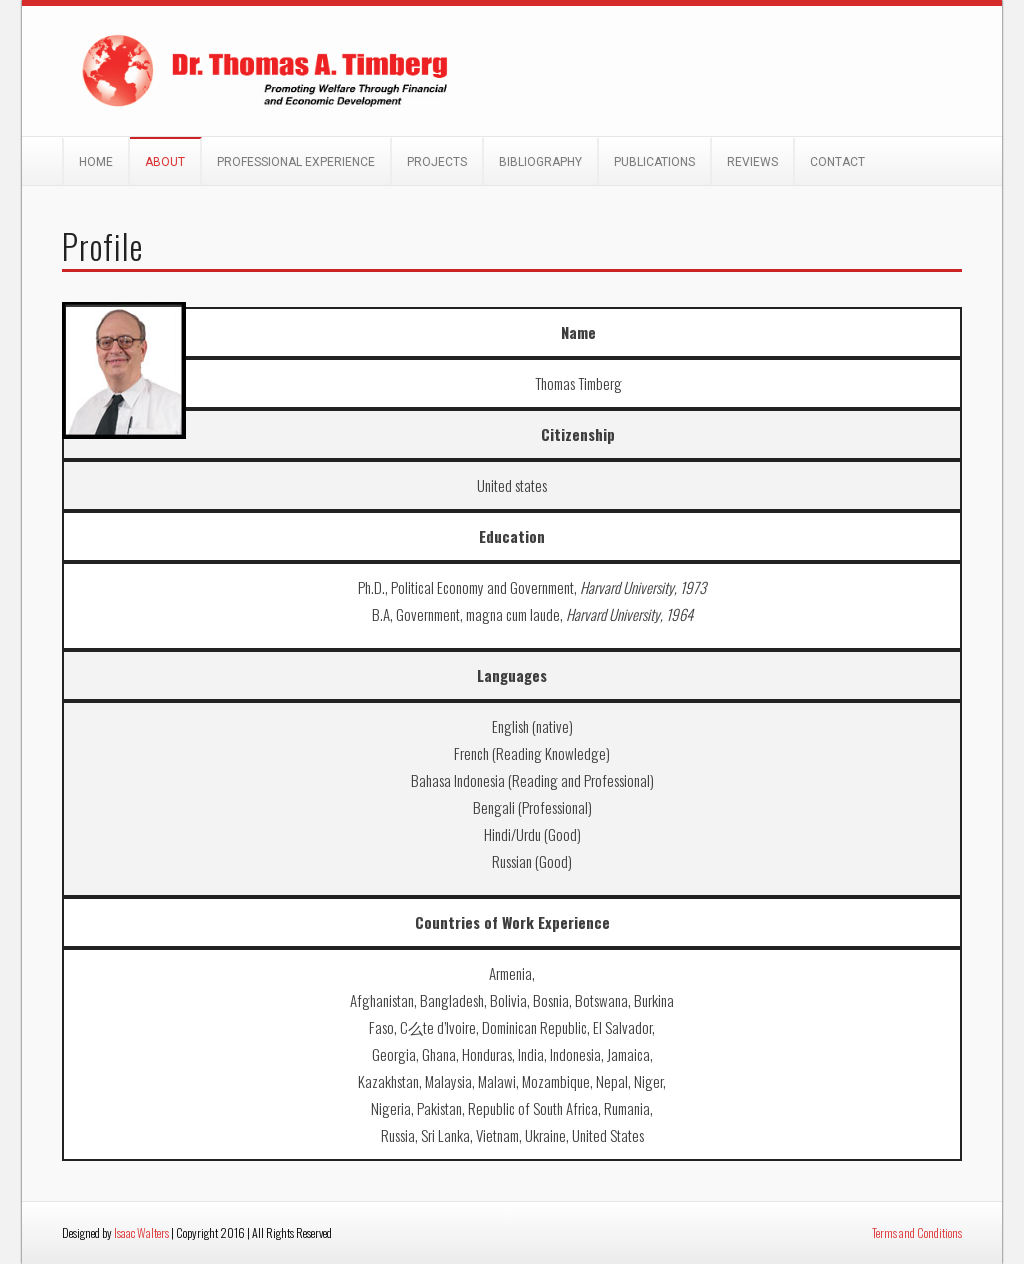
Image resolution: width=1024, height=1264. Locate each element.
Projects (437, 162)
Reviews (752, 162)
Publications (654, 162)
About (165, 162)
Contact (837, 162)
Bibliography (540, 162)
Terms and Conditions (917, 1232)
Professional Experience (296, 162)
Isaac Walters (141, 1232)
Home (96, 162)
